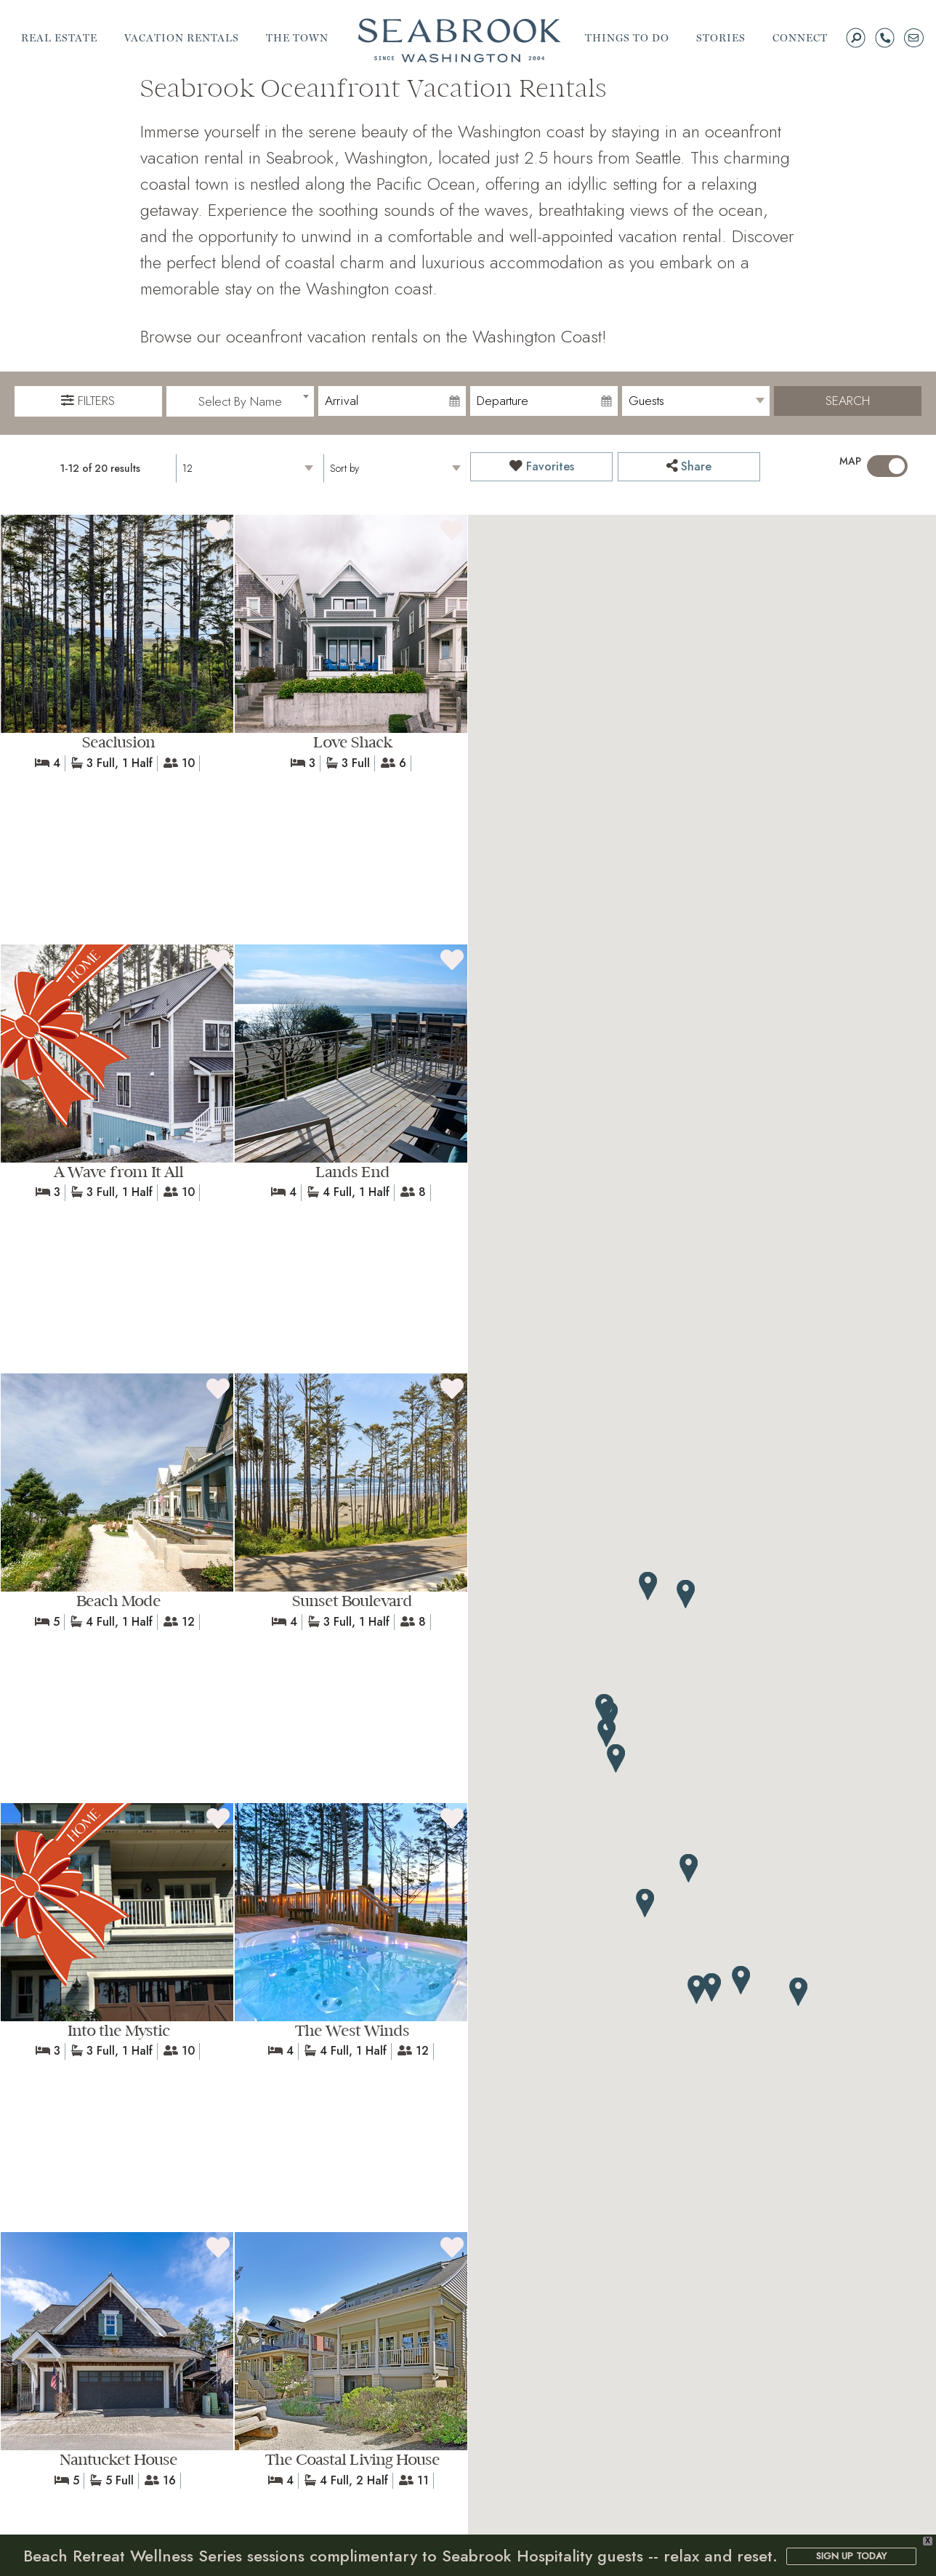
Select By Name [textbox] (240, 401)
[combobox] (240, 401)
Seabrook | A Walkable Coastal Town (459, 40)
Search (848, 400)
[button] (798, 1992)
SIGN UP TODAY (851, 2556)
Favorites (541, 466)
